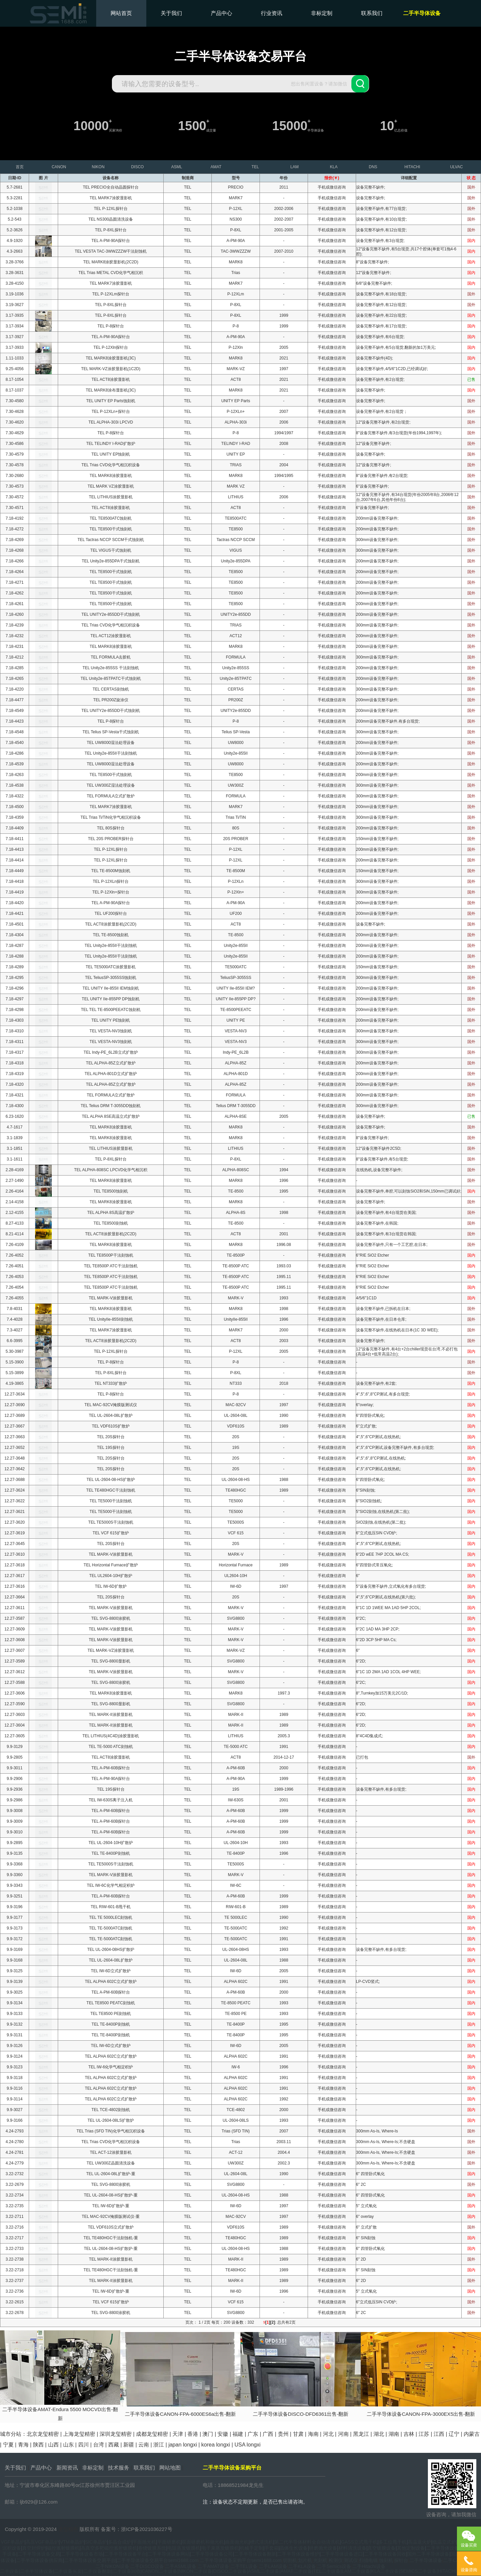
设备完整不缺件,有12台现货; (381, 230)
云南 (143, 2445)
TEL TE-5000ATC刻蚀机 (111, 1928)
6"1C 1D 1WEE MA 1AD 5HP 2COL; (388, 1607)
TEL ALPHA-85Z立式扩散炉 (110, 1063)
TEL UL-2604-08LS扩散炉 (111, 2120)
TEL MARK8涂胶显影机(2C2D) (110, 262)
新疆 (128, 2445)
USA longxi (247, 2445)
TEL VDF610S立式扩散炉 (111, 2227)
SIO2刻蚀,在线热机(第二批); (381, 1522)
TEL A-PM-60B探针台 (111, 1768)
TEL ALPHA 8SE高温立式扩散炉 (111, 1116)
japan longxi (182, 2445)
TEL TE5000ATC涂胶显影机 (111, 967)
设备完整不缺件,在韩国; (377, 1223)
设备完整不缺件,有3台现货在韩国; (386, 1234)
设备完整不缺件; (370, 187)
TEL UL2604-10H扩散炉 (110, 1575)
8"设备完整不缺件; (372, 262)
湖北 (378, 2434)
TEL (187, 187)
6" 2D (361, 2259)
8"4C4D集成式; (369, 1736)
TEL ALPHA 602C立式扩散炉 (111, 1981)
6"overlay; (365, 1404)
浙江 (158, 2445)
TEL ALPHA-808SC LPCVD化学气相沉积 (111, 1170)
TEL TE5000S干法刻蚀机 (110, 1522)
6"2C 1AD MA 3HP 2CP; (377, 1629)
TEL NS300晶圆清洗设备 (111, 219)
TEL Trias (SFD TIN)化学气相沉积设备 (110, 2131)
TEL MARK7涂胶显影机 (111, 198)
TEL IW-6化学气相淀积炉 (110, 2067)
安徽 (222, 2434)
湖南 (393, 2434)
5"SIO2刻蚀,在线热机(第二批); (383, 1511)
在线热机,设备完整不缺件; (379, 1170)
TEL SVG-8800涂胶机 (110, 1618)
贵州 (283, 2434)
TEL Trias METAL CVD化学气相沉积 (110, 272)
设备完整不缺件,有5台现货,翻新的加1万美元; (396, 347)
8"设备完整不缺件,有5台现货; (382, 1159)
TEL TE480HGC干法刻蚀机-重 (111, 2238)
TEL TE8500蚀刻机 (111, 1191)
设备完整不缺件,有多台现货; (381, 1789)
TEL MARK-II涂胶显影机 (110, 1714)
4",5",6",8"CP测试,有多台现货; (383, 1394)
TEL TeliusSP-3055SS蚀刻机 (110, 977)
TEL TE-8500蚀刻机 (111, 935)
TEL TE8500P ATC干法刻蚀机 (110, 1266)
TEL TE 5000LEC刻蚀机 (110, 1917)
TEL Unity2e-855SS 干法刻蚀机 (111, 668)
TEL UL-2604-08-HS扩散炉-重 (111, 2195)
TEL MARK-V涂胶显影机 (111, 1298)
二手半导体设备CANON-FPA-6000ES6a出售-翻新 (180, 2414)
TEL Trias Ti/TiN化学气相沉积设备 (111, 817)
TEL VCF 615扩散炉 (111, 1533)
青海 (23, 2445)
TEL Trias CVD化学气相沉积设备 (111, 465)
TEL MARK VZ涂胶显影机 (111, 486)
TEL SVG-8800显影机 (110, 1661)
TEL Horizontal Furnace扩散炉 (111, 1565)
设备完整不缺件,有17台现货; (381, 326)
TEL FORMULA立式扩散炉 (111, 796)
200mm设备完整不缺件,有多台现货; (388, 721)
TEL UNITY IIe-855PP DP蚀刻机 (111, 999)
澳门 (207, 2434)
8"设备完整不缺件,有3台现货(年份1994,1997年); (399, 433)
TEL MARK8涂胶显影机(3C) (111, 358)
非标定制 (321, 13)
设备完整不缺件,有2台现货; (380, 379)
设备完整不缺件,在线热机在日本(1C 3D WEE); (397, 1330)
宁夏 (8, 2445)
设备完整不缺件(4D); (374, 358)
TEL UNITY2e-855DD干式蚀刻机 (111, 614)
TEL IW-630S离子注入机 (111, 1800)
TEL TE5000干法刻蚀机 (111, 1501)
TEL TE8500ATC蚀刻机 (111, 518)
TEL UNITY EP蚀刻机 (110, 454)
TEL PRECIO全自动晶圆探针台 (111, 187)
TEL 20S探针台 (110, 1437)
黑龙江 (361, 2434)
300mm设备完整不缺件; (377, 539)
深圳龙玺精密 (116, 2434)
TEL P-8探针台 (111, 326)
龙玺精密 (68, 2529)
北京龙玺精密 (43, 2434)
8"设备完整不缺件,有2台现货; (382, 475)
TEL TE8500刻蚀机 (111, 1223)
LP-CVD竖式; (368, 1981)
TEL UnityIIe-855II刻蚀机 (111, 1319)
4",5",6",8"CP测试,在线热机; (381, 1458)
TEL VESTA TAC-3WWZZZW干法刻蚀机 (111, 251)
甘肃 (298, 2434)
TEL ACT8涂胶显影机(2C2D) (111, 924)
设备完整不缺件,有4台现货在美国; (386, 1212)
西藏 (113, 2445)
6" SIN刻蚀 (365, 2238)
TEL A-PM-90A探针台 (111, 240)
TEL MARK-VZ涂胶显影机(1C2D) (111, 368)
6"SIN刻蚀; (365, 1490)
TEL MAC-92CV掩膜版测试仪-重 (111, 2216)
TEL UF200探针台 (111, 913)
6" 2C (361, 2184)
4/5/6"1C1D (366, 1298)
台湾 (98, 2445)
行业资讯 (271, 13)
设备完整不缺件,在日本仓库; (381, 1319)
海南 (313, 2434)
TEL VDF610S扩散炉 (111, 1426)
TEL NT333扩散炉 (111, 1383)
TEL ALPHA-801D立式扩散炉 (111, 1073)
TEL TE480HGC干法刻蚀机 (110, 1490)
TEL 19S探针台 (110, 1447)
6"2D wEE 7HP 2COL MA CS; (382, 1554)
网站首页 (121, 13)
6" (358, 1575)
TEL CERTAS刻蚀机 (111, 689)
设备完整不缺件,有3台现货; (380, 240)
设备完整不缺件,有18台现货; (381, 294)
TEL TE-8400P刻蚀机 (111, 1853)
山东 (68, 2445)
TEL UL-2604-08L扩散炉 (111, 1415)
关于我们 (171, 13)
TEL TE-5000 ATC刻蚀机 (111, 1746)
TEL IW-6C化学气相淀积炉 (111, 1885)
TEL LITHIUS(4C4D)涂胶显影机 (111, 1736)
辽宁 (454, 2434)
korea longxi (215, 2445)
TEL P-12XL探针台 (111, 208)
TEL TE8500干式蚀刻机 (111, 529)
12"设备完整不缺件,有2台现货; (383, 422)
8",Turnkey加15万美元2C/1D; (382, 1693)
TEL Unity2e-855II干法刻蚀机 (111, 753)
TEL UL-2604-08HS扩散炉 (110, 1949)
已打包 (362, 1757)
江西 (439, 2434)
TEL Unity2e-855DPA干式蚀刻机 (111, 561)
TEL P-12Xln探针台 (111, 347)
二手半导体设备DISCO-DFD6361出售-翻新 (301, 2414)
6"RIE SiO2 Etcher (372, 1255)
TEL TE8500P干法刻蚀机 (110, 1255)
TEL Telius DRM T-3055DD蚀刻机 (111, 1105)
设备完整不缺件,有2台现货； (382, 411)
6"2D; (361, 1661)
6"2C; (361, 1618)
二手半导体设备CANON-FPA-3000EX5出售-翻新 (421, 2414)
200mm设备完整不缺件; (377, 518)
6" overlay (365, 2216)
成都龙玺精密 (152, 2434)
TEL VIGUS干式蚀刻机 (110, 550)
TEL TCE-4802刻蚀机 (111, 2109)
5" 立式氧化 (366, 2206)
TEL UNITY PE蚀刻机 (110, 1020)
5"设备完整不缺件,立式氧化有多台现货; (391, 1586)
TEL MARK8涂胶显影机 (111, 475)
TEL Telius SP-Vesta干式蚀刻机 (111, 732)
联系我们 (371, 13)
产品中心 (221, 13)
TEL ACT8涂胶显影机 (111, 379)
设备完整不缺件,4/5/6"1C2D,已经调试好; (392, 368)
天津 (177, 2434)
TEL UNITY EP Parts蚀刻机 (110, 401)
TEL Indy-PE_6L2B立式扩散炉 (111, 1052)
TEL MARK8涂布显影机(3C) (111, 390)
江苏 (424, 2434)
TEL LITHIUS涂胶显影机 (111, 497)
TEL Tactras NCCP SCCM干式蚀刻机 (110, 539)
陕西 (38, 2445)
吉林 (409, 2434)
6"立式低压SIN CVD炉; (376, 1533)
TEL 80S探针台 (110, 828)
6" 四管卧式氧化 (370, 2173)
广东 (253, 2434)
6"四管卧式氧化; (370, 1415)
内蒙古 (472, 2434)
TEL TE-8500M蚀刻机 (110, 870)
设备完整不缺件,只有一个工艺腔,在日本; (392, 1244)
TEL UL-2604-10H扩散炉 (111, 1842)
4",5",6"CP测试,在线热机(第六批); (386, 1597)
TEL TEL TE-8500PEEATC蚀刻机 (111, 1009)
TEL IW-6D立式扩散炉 (111, 1971)
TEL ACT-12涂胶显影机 (111, 2152)
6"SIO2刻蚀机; (369, 1501)
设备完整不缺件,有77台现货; (381, 208)
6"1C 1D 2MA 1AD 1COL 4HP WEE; (388, 1671)
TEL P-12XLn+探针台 (111, 411)
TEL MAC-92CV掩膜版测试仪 (111, 1404)
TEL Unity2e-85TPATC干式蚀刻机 (111, 678)
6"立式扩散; (366, 1426)
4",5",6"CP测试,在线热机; (378, 1437)
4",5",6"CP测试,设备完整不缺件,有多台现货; (395, 1447)
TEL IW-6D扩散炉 (111, 1586)
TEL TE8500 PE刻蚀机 (110, 2013)
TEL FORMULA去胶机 (111, 657)
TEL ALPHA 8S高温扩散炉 (110, 1212)
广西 (268, 2434)
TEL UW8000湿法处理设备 (111, 742)
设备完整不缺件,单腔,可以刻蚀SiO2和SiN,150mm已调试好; (408, 1191)
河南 (343, 2434)
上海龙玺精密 (79, 2434)
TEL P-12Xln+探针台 (110, 892)
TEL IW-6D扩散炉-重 (110, 2206)
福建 (237, 2434)
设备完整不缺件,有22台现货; (381, 315)
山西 (53, 2445)
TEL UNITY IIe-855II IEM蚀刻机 (111, 988)
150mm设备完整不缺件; (377, 838)
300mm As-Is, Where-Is (377, 2131)
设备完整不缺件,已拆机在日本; (383, 1308)
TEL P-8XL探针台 (110, 230)
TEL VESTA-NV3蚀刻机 (111, 1031)
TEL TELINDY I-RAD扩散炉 (110, 443)
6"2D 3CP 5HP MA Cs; (376, 1639)
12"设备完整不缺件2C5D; (379, 1148)
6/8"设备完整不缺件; (374, 283)
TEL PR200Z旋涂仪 (110, 700)
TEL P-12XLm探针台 (110, 294)
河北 (328, 2434)
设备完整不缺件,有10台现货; (381, 219)
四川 (83, 2445)
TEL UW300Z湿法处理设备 (111, 785)
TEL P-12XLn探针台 (111, 881)
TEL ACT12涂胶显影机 (111, 635)
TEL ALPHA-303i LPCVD (111, 422)
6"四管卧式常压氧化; (374, 1565)
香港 (192, 2434)
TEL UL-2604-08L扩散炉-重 (110, 2173)
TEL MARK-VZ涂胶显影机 (111, 1650)
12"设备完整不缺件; (373, 272)
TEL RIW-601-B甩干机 (111, 1906)
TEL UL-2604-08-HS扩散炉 (111, 1479)
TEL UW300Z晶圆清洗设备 (111, 2163)
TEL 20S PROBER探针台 (110, 838)
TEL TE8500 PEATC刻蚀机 (111, 2003)
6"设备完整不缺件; (372, 486)
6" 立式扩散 (366, 2227)
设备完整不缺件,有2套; (376, 1383)
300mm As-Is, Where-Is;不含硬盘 (385, 2141)
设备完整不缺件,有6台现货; (380, 336)
